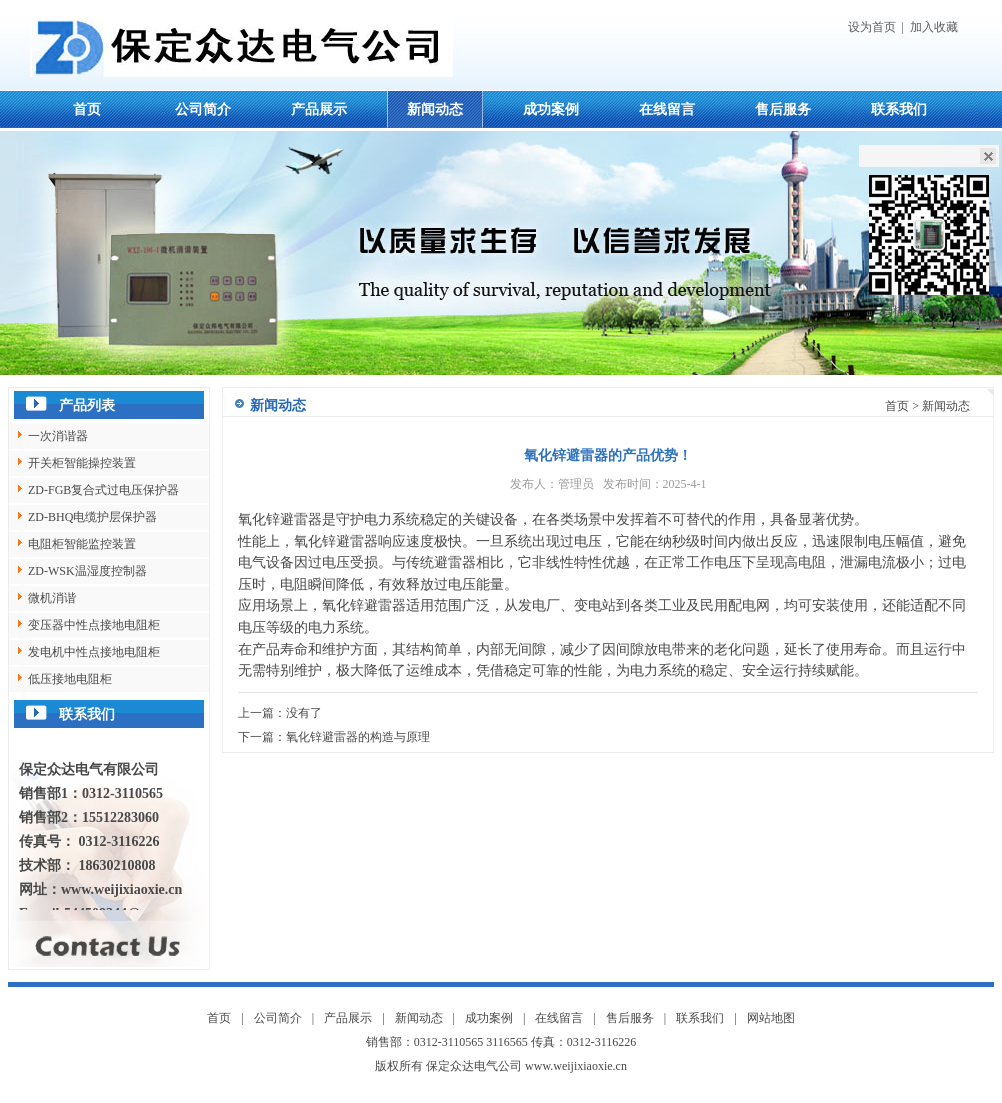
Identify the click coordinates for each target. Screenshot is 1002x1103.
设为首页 (872, 27)
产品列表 (87, 405)
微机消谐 (52, 598)
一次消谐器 (58, 436)
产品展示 (319, 109)
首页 (87, 109)
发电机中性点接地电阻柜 (94, 652)
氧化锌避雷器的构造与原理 (358, 737)
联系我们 (899, 109)
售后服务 (783, 109)
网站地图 (771, 1018)
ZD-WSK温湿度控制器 (87, 571)
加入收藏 (934, 27)
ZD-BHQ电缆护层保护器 (92, 517)
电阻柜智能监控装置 (82, 544)
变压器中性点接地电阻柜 (94, 625)
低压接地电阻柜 (70, 679)
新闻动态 (435, 109)
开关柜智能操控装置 (82, 463)
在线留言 (667, 109)
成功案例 (551, 109)
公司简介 (203, 109)
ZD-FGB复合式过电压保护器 (103, 490)
